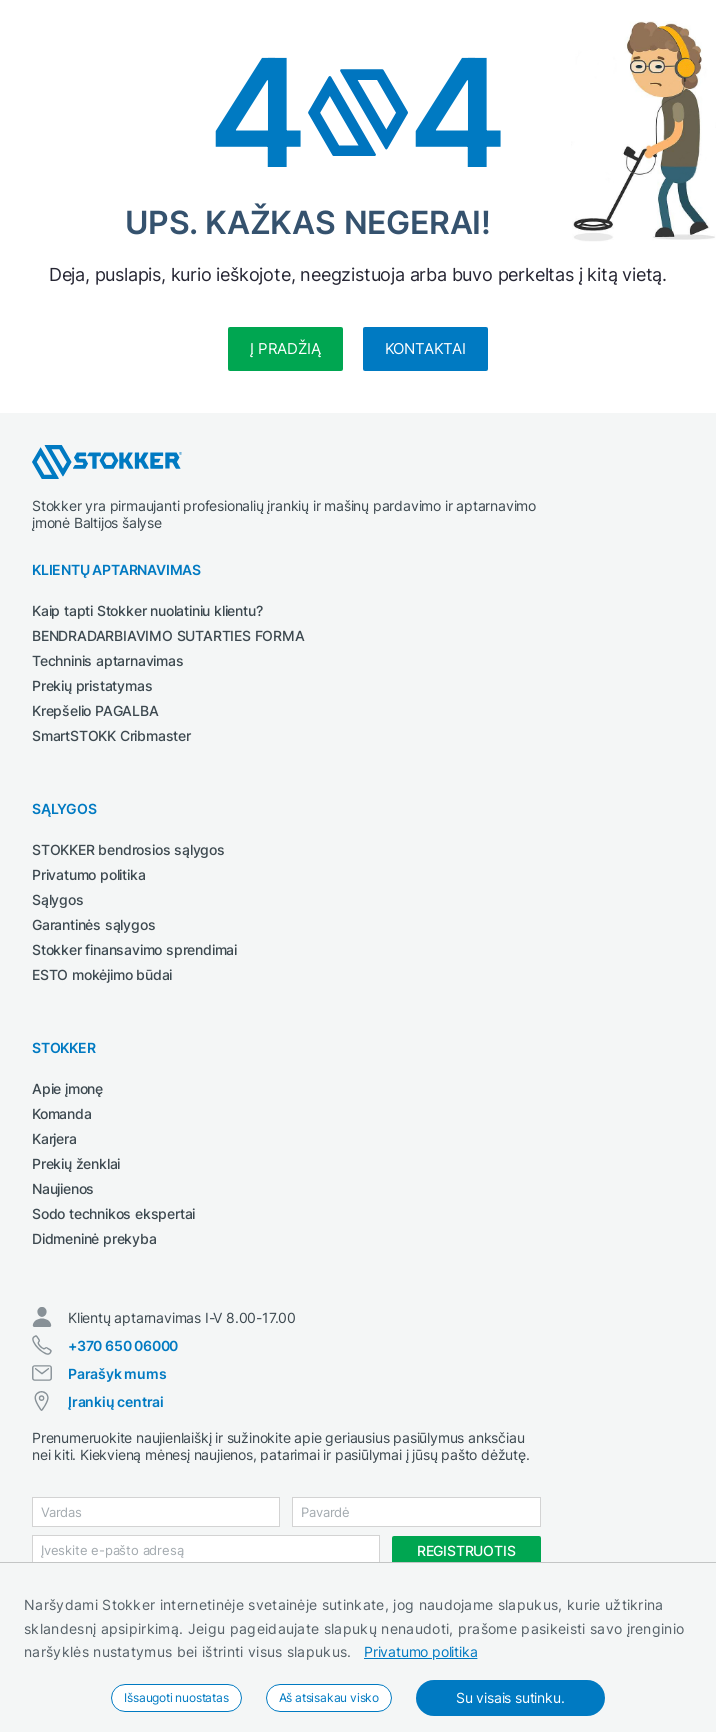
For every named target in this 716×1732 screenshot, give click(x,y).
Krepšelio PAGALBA (95, 710)
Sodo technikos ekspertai (113, 1213)
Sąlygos (58, 899)
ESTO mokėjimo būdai (102, 974)
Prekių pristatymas (92, 685)
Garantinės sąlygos (93, 924)
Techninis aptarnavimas (108, 660)
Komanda (62, 1113)
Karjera (54, 1138)
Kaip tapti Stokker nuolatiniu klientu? (147, 610)
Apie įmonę (67, 1088)
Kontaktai (425, 348)
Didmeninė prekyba (94, 1238)
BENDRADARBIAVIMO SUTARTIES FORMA (168, 635)
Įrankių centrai (116, 1401)
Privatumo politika (420, 1651)
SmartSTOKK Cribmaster (111, 735)
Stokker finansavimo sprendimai (134, 949)
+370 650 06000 (123, 1345)
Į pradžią (285, 348)
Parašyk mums (117, 1373)
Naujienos (63, 1188)
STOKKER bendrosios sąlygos (128, 849)
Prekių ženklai (76, 1163)
